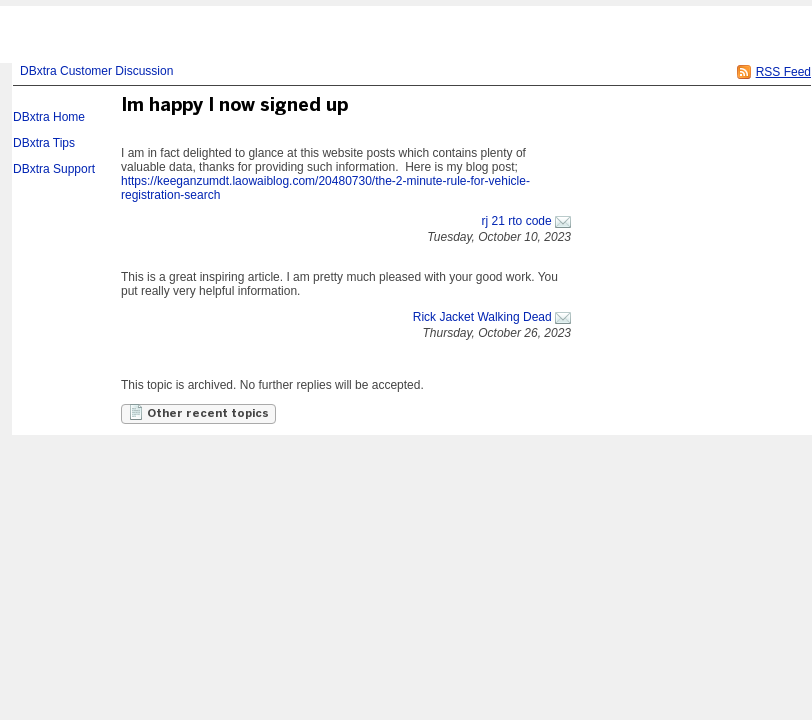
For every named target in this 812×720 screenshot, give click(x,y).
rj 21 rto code (517, 221)
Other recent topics (198, 412)
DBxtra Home (49, 117)
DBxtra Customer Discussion (96, 71)
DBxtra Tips (44, 143)
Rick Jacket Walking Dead (482, 317)
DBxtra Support (54, 169)
